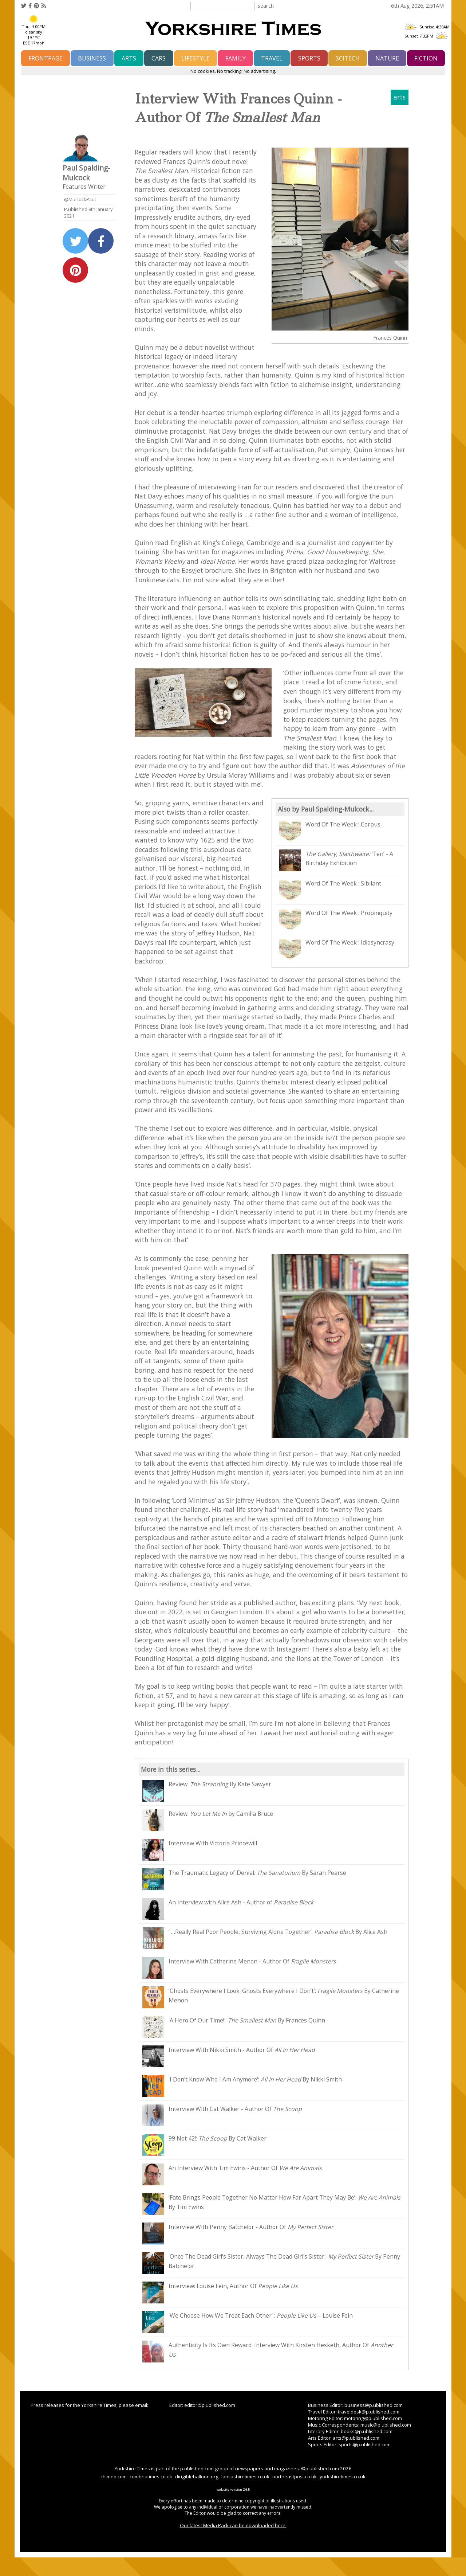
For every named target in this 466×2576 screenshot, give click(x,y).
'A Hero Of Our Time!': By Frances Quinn (233, 2027)
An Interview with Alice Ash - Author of (227, 1909)
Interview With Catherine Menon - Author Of (239, 1968)
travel (272, 58)
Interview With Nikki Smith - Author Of (228, 2056)
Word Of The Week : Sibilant (330, 890)
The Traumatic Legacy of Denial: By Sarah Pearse (244, 1879)
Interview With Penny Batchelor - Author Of (237, 2233)
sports (309, 58)
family (235, 58)
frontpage (45, 58)
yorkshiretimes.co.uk (343, 2476)
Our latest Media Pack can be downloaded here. (233, 2525)
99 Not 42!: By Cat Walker (204, 2145)
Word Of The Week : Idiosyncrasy (336, 949)
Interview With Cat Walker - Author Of (222, 2115)
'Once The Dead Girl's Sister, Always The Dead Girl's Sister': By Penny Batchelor (271, 2263)
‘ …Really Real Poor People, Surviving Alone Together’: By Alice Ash (264, 1938)
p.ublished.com (322, 2468)
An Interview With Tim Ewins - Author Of (232, 2174)
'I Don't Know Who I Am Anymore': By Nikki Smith (242, 2086)
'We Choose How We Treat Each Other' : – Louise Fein (247, 2322)
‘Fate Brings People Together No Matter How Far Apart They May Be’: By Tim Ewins (271, 2204)
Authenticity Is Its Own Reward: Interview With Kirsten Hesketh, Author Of (267, 2351)
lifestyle (195, 58)
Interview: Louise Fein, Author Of (220, 2292)
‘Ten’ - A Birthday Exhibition (336, 860)
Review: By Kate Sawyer (206, 1791)
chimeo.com (113, 2476)
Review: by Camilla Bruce (207, 1820)
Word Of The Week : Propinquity (335, 919)
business (92, 58)
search (266, 5)
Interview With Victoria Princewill (199, 1850)
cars (158, 58)
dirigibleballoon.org (196, 2476)
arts (129, 58)
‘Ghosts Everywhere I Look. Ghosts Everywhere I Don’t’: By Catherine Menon (270, 1997)
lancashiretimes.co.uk (245, 2476)
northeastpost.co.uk (294, 2476)
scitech (348, 58)
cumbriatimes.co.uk (151, 2476)
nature (387, 58)
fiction (426, 58)
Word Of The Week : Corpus (329, 831)
